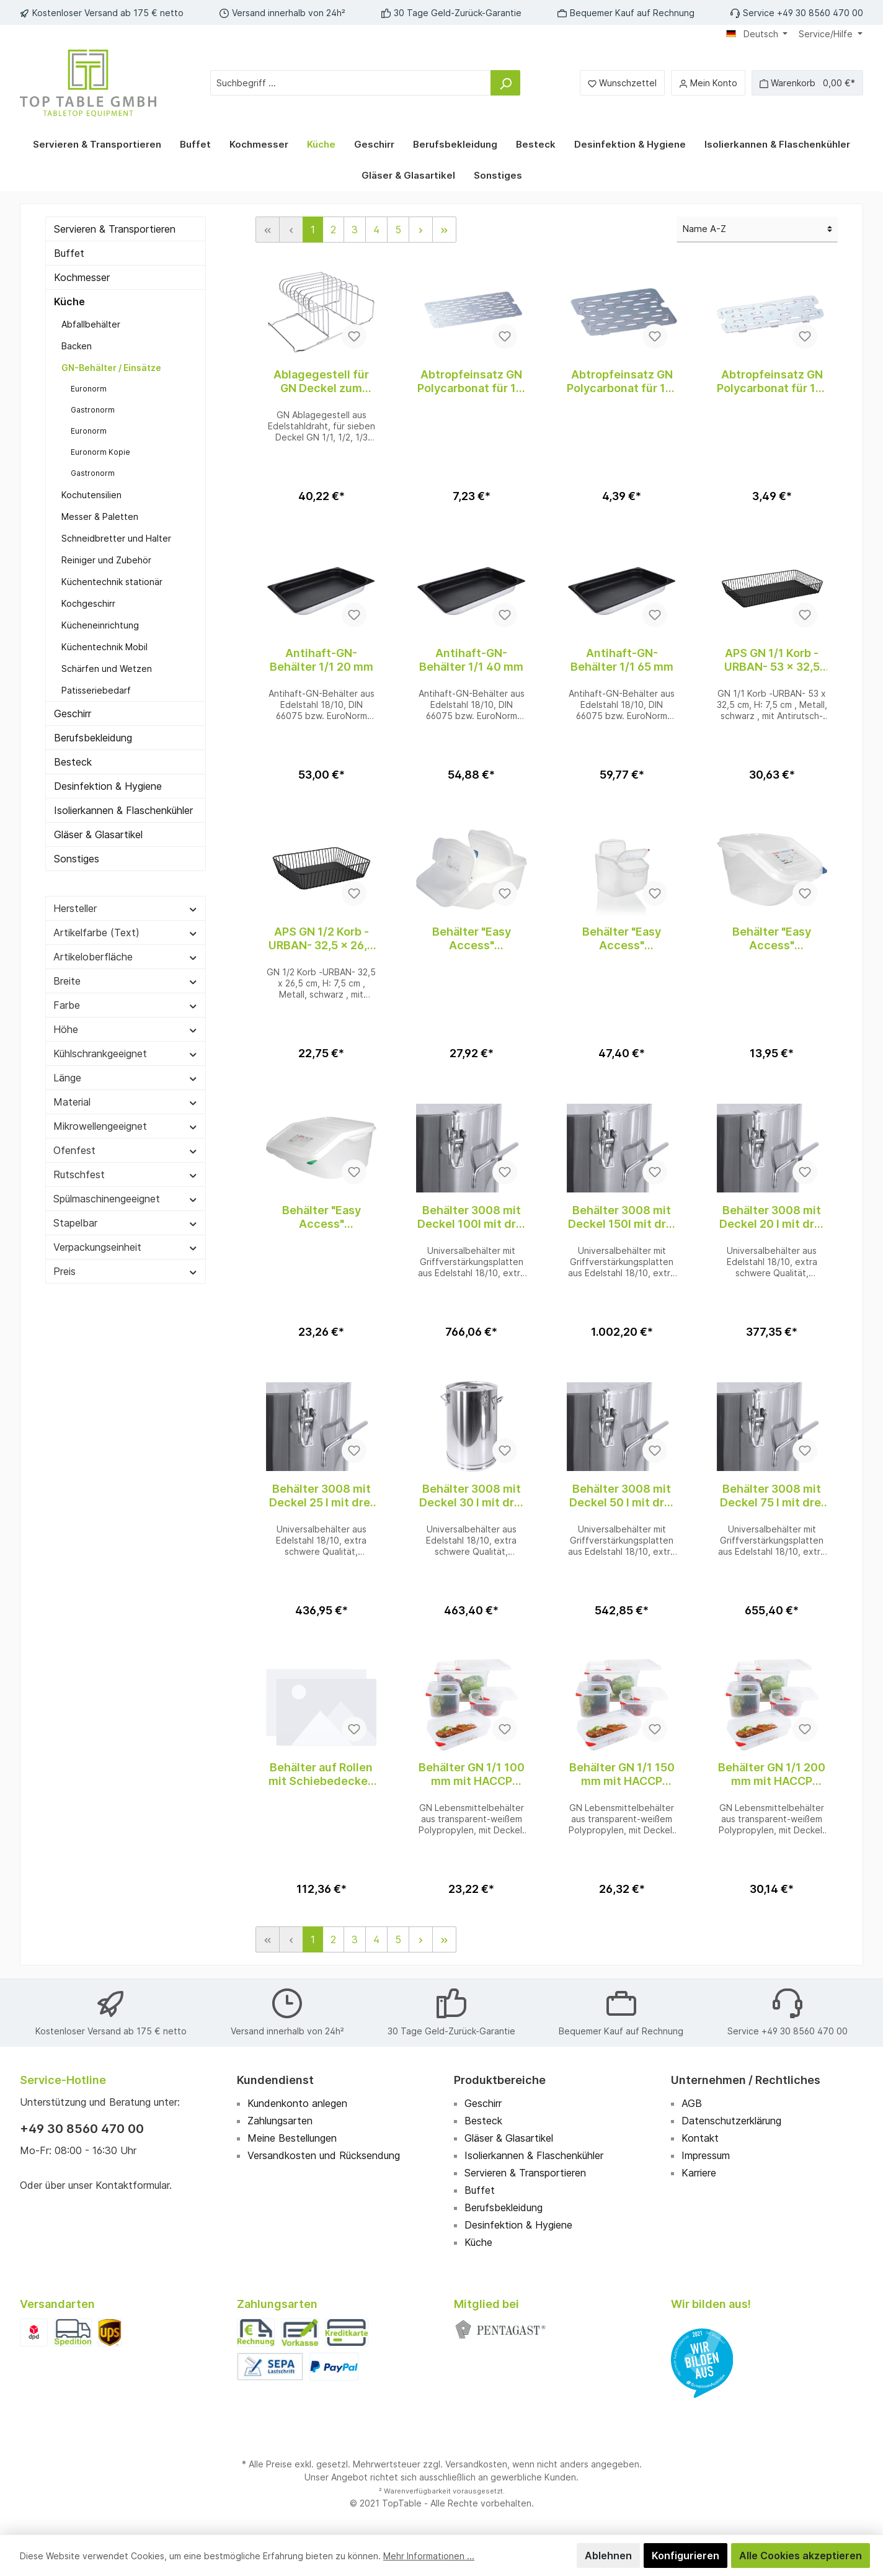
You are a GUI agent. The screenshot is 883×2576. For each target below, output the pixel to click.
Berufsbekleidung (93, 737)
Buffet (69, 253)
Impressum (705, 2155)
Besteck (73, 762)
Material (125, 1102)
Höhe (125, 1029)
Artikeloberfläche (125, 956)
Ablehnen (608, 2555)
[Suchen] (505, 83)
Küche (69, 301)
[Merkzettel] (622, 83)
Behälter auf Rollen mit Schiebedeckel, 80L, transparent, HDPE (321, 1774)
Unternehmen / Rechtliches (745, 2079)
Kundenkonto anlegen (297, 2103)
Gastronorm (93, 409)
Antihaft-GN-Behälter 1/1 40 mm (471, 659)
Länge (125, 1077)
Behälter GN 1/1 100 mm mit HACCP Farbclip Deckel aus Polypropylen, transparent (472, 1774)
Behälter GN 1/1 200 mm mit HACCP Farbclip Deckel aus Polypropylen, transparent (771, 1774)
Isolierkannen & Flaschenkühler (123, 810)
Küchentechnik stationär (111, 581)
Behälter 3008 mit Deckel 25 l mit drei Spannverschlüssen (321, 1495)
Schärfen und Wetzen (106, 668)
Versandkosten (476, 2464)
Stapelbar (125, 1223)
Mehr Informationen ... (428, 2556)
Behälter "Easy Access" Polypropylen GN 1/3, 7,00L (772, 938)
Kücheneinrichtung (100, 625)
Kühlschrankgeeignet (125, 1053)
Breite (125, 981)
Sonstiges (76, 858)
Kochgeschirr (88, 603)
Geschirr (72, 713)
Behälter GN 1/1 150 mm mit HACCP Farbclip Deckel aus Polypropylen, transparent (622, 1774)
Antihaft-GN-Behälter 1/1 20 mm (321, 659)
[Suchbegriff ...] (350, 83)
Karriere (698, 2173)
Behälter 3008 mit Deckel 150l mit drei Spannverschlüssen (622, 1217)
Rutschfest (125, 1174)
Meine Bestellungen (292, 2138)
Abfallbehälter (90, 324)
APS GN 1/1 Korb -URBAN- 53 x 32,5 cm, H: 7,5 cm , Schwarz (772, 660)
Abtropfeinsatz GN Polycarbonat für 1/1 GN (471, 381)
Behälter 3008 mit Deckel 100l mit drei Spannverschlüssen (471, 1217)
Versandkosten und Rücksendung (323, 2155)
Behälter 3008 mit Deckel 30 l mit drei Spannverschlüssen (471, 1495)
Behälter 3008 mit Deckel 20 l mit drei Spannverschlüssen (771, 1217)
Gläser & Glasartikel (98, 834)
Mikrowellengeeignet (125, 1126)
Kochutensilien (91, 495)
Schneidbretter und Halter (116, 538)
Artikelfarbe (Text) (125, 932)
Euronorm (89, 388)
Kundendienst (275, 2079)
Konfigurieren (685, 2555)
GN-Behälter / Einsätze (111, 367)
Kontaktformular (132, 2185)
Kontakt (700, 2138)
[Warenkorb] (807, 83)
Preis (125, 1271)
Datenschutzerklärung (731, 2120)
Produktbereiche (500, 2079)
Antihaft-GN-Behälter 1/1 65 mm (621, 659)
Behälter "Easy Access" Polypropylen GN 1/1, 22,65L (471, 938)
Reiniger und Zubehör (106, 560)
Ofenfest (125, 1150)
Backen (76, 346)
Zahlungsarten (280, 2120)
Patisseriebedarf (96, 690)
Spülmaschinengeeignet (125, 1198)
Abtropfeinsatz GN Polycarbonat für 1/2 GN (622, 381)
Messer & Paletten (99, 516)
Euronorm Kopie (100, 452)
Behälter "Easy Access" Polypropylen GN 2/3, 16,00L (321, 1217)
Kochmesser (82, 277)
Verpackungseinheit (125, 1247)
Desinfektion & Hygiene (108, 786)
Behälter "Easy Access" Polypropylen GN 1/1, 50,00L (622, 938)
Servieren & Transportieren (114, 229)
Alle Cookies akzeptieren (800, 2555)
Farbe (125, 1005)
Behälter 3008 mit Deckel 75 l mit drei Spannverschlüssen (771, 1495)
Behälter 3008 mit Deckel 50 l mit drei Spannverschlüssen (621, 1495)
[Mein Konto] (708, 83)
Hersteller (125, 908)
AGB (691, 2103)
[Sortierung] (757, 230)
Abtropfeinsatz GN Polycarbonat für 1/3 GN (772, 381)
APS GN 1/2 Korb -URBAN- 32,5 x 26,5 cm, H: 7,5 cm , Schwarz (321, 938)
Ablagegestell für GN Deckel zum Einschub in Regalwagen (321, 381)
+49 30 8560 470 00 (82, 2128)
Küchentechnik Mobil (104, 647)
